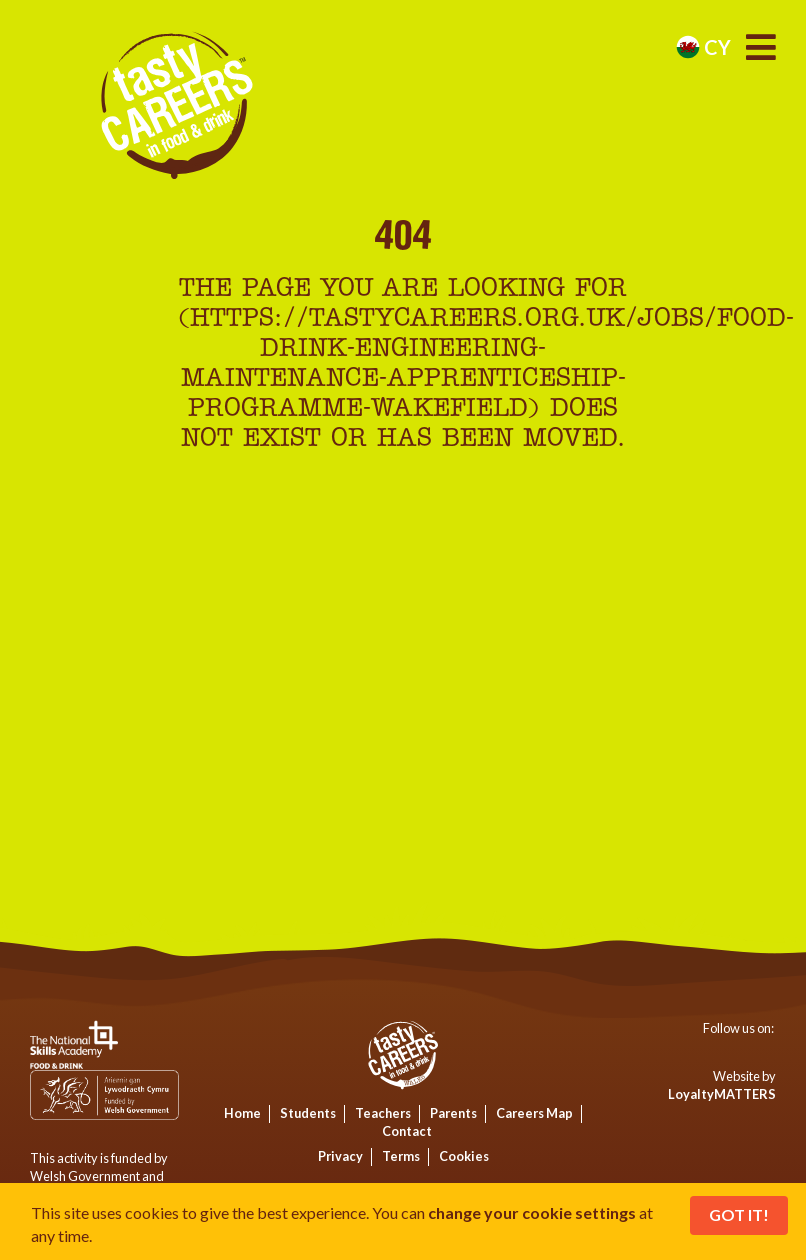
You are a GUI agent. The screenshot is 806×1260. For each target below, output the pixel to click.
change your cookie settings (532, 1212)
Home (242, 1113)
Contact (407, 1131)
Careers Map (534, 1113)
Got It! (739, 1214)
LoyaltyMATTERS (722, 1094)
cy (703, 47)
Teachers (383, 1113)
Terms (401, 1156)
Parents (453, 1113)
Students (308, 1113)
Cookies (464, 1156)
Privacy (340, 1156)
